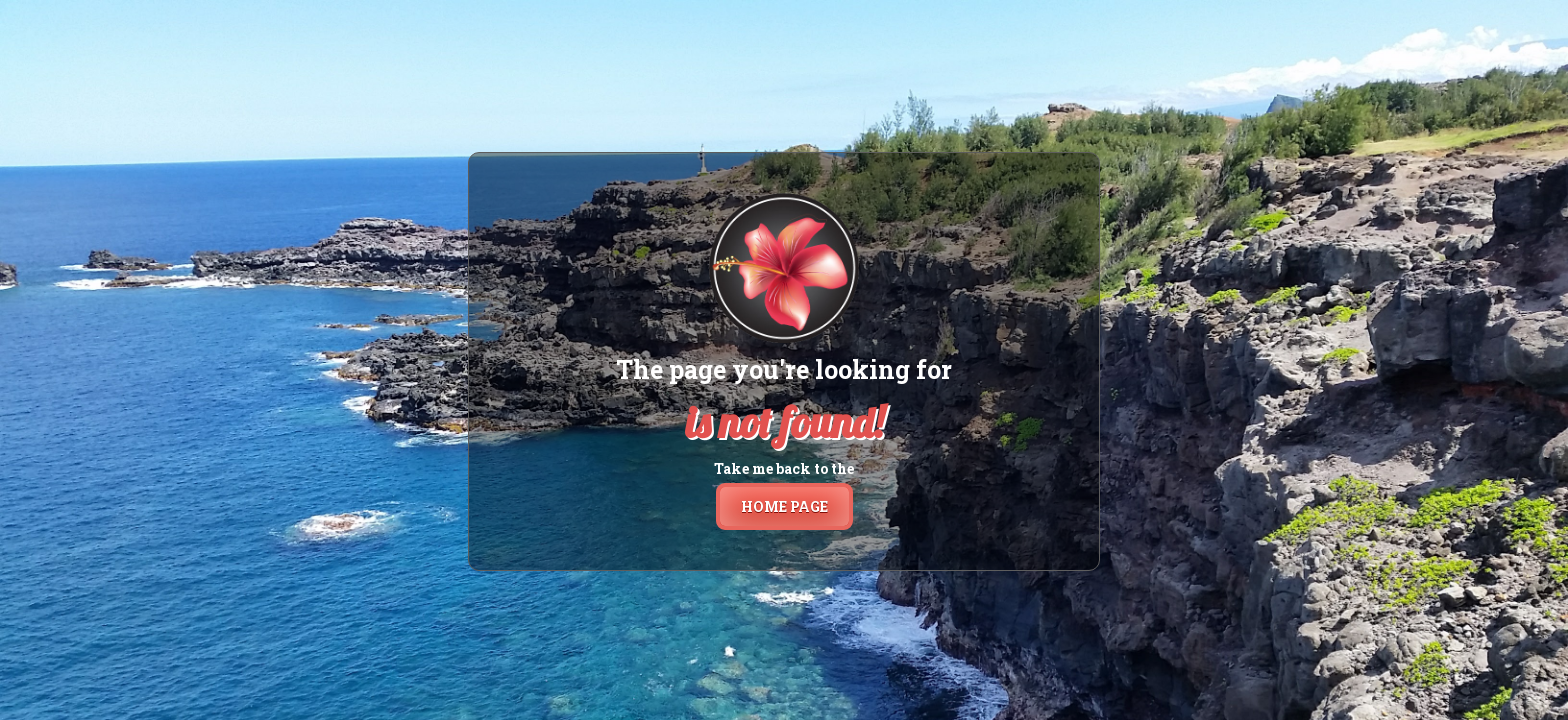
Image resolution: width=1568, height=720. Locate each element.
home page (784, 506)
